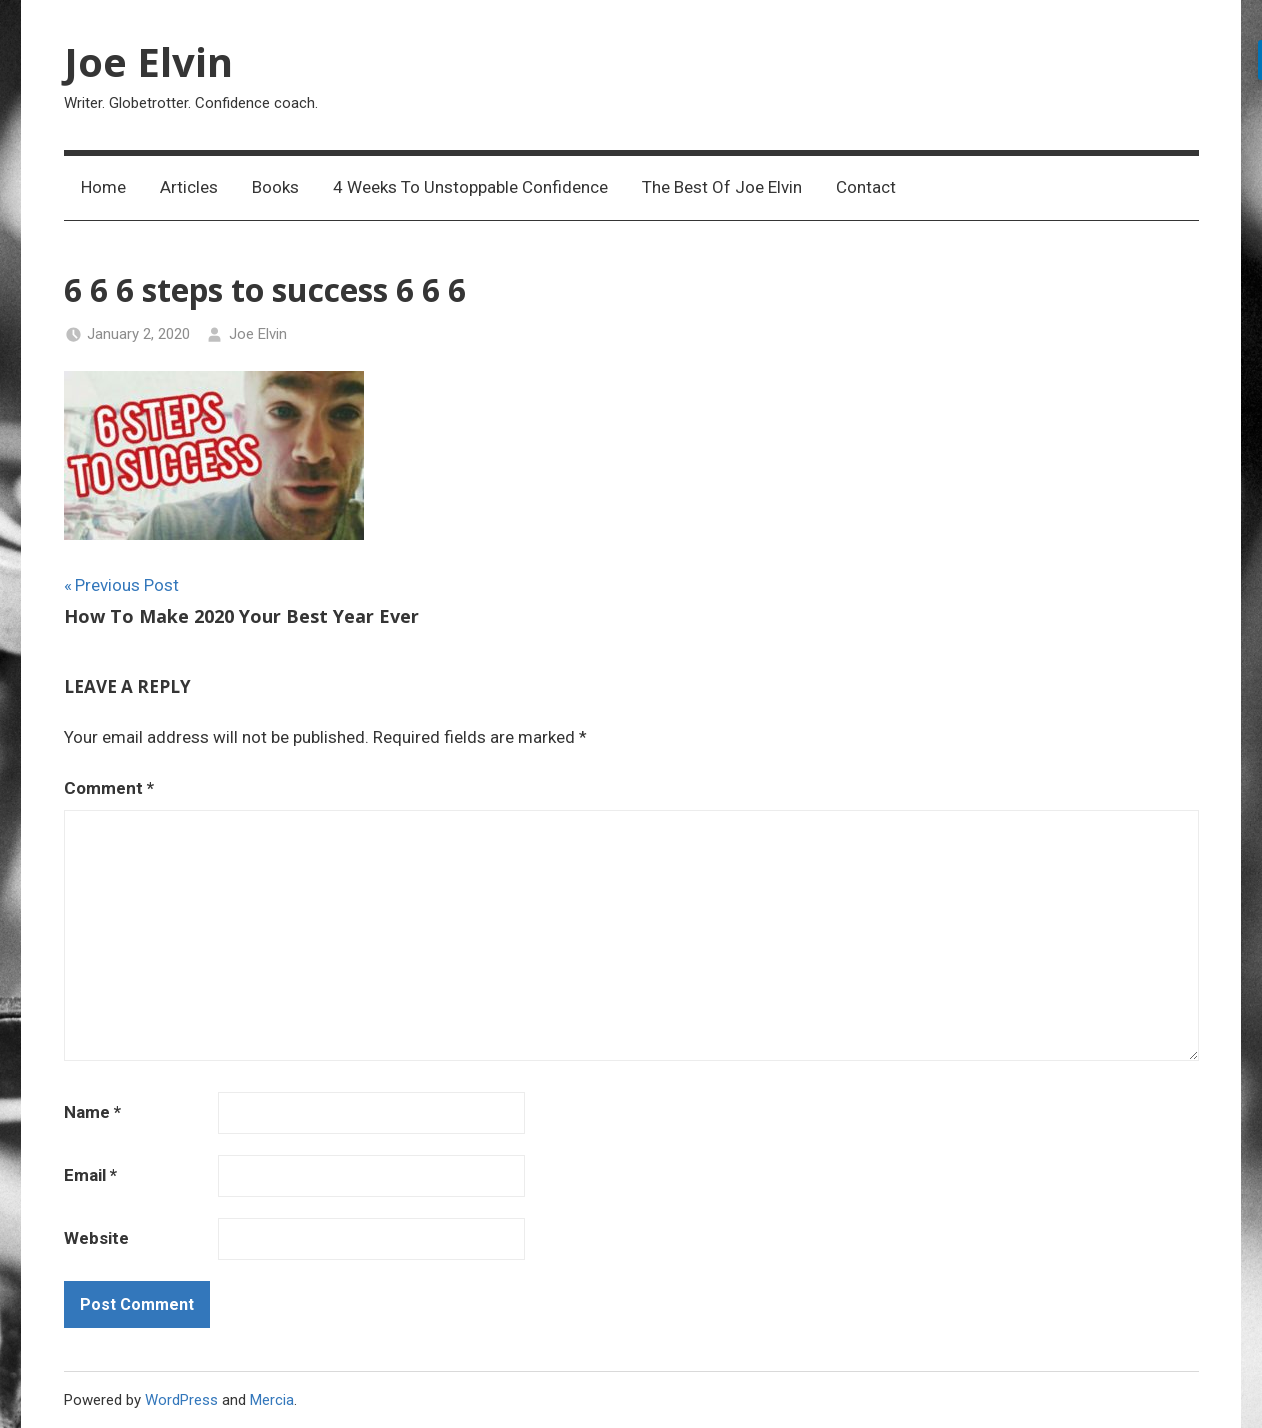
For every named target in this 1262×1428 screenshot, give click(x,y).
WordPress (181, 1400)
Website (96, 1238)
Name (92, 1112)
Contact (866, 187)
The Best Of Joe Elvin (722, 187)
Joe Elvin (148, 61)
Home (103, 187)
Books (275, 187)
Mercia (272, 1400)
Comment (109, 788)
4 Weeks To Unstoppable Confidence (470, 187)
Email (90, 1175)
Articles (189, 187)
